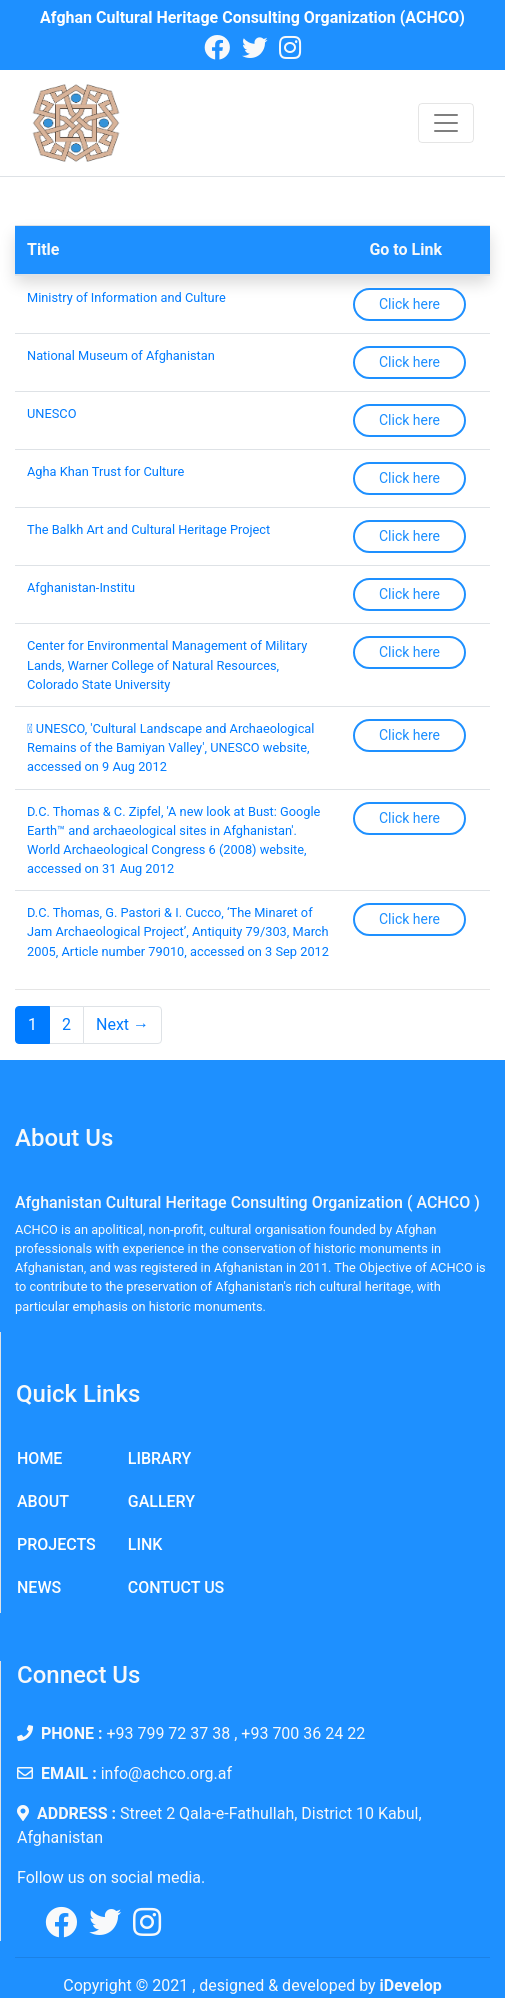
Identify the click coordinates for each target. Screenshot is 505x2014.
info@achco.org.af (166, 1773)
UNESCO (51, 413)
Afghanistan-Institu (81, 587)
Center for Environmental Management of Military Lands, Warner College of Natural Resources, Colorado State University (167, 664)
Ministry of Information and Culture (126, 297)
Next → (122, 1024)
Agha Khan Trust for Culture (105, 471)
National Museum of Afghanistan (121, 355)
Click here (409, 304)
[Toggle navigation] (446, 123)
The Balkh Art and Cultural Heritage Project (148, 529)
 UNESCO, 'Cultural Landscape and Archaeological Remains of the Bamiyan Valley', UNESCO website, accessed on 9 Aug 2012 (170, 747)
